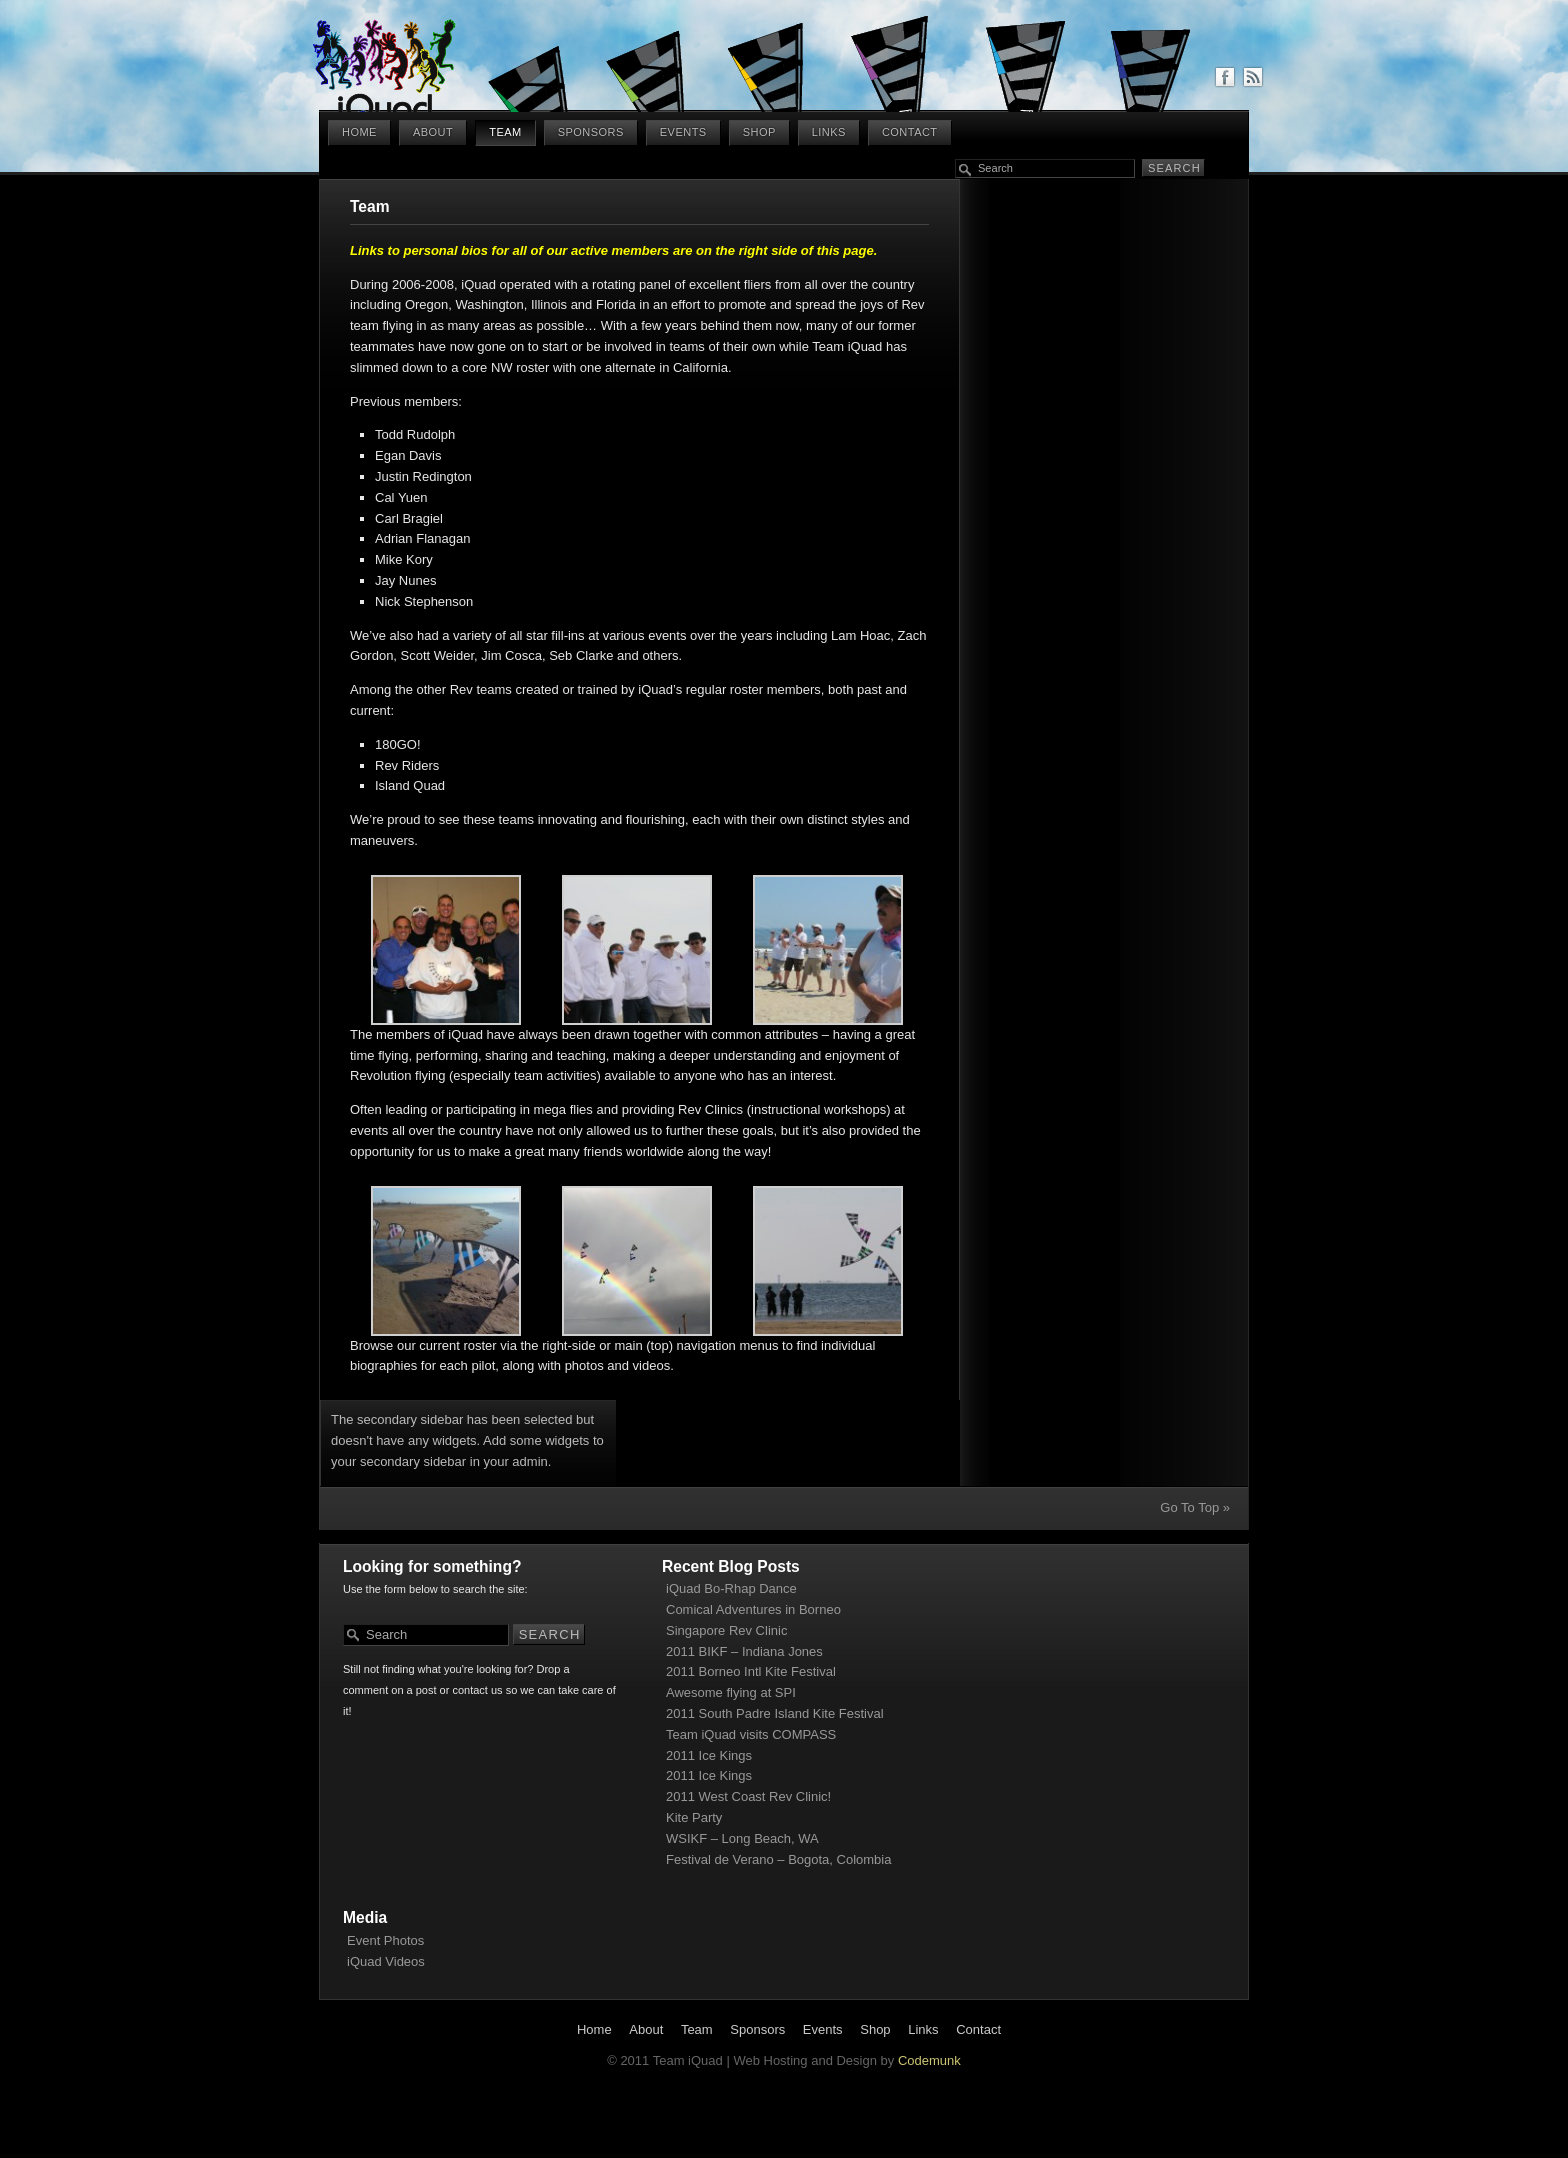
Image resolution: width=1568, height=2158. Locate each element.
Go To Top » (1195, 1507)
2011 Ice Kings (709, 1755)
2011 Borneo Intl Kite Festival (751, 1671)
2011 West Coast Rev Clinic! (748, 1796)
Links (829, 132)
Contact (910, 132)
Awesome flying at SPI (731, 1692)
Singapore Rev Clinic (726, 1630)
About (433, 132)
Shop (759, 132)
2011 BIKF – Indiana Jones (744, 1651)
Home (359, 132)
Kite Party (694, 1817)
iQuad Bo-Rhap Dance (731, 1588)
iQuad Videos (386, 1961)
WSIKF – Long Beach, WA (742, 1838)
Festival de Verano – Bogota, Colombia (778, 1859)
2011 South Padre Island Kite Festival (775, 1713)
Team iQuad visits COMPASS (751, 1734)
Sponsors (591, 132)
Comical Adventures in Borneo (753, 1609)
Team (505, 132)
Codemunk (929, 2060)
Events (683, 132)
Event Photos (385, 1940)
